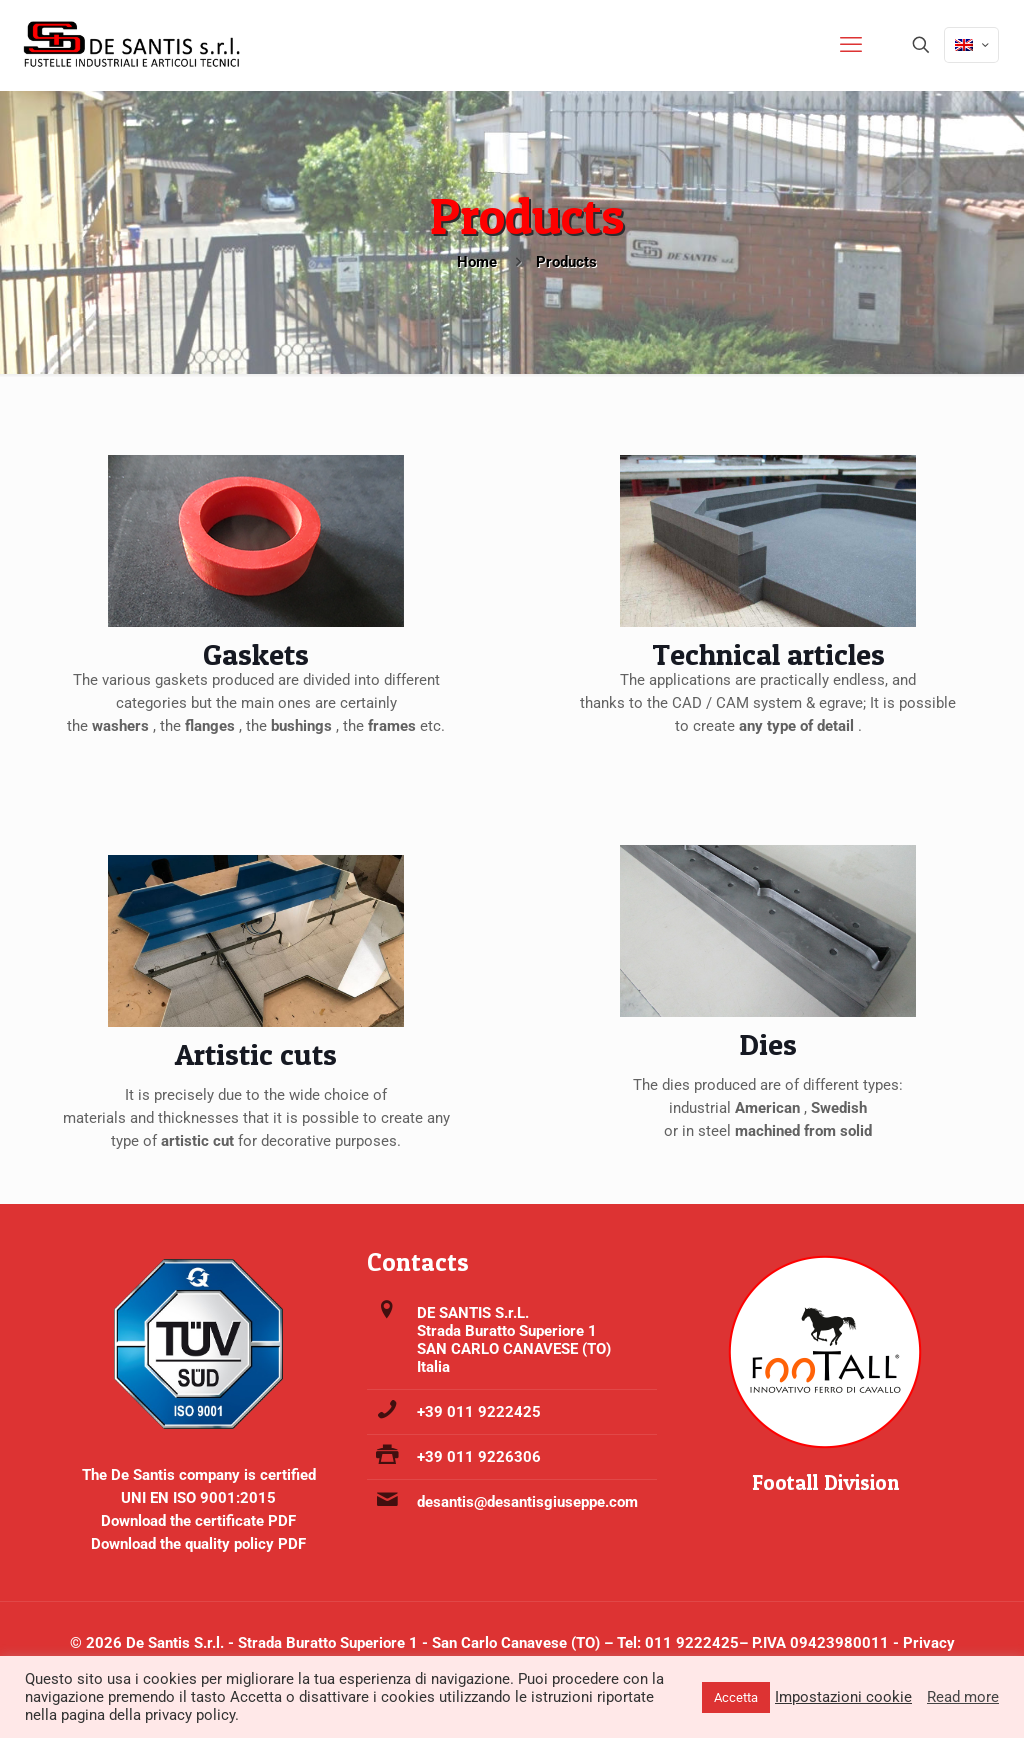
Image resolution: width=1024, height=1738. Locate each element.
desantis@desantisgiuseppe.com (527, 1502)
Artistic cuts (256, 1054)
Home (477, 262)
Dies (768, 1044)
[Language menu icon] (971, 45)
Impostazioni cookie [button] (843, 1697)
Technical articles (768, 654)
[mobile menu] (851, 45)
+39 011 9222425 (479, 1412)
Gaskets (256, 654)
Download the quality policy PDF (198, 1544)
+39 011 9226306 (479, 1457)
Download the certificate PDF (198, 1521)
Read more (963, 1697)
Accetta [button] (736, 1697)
